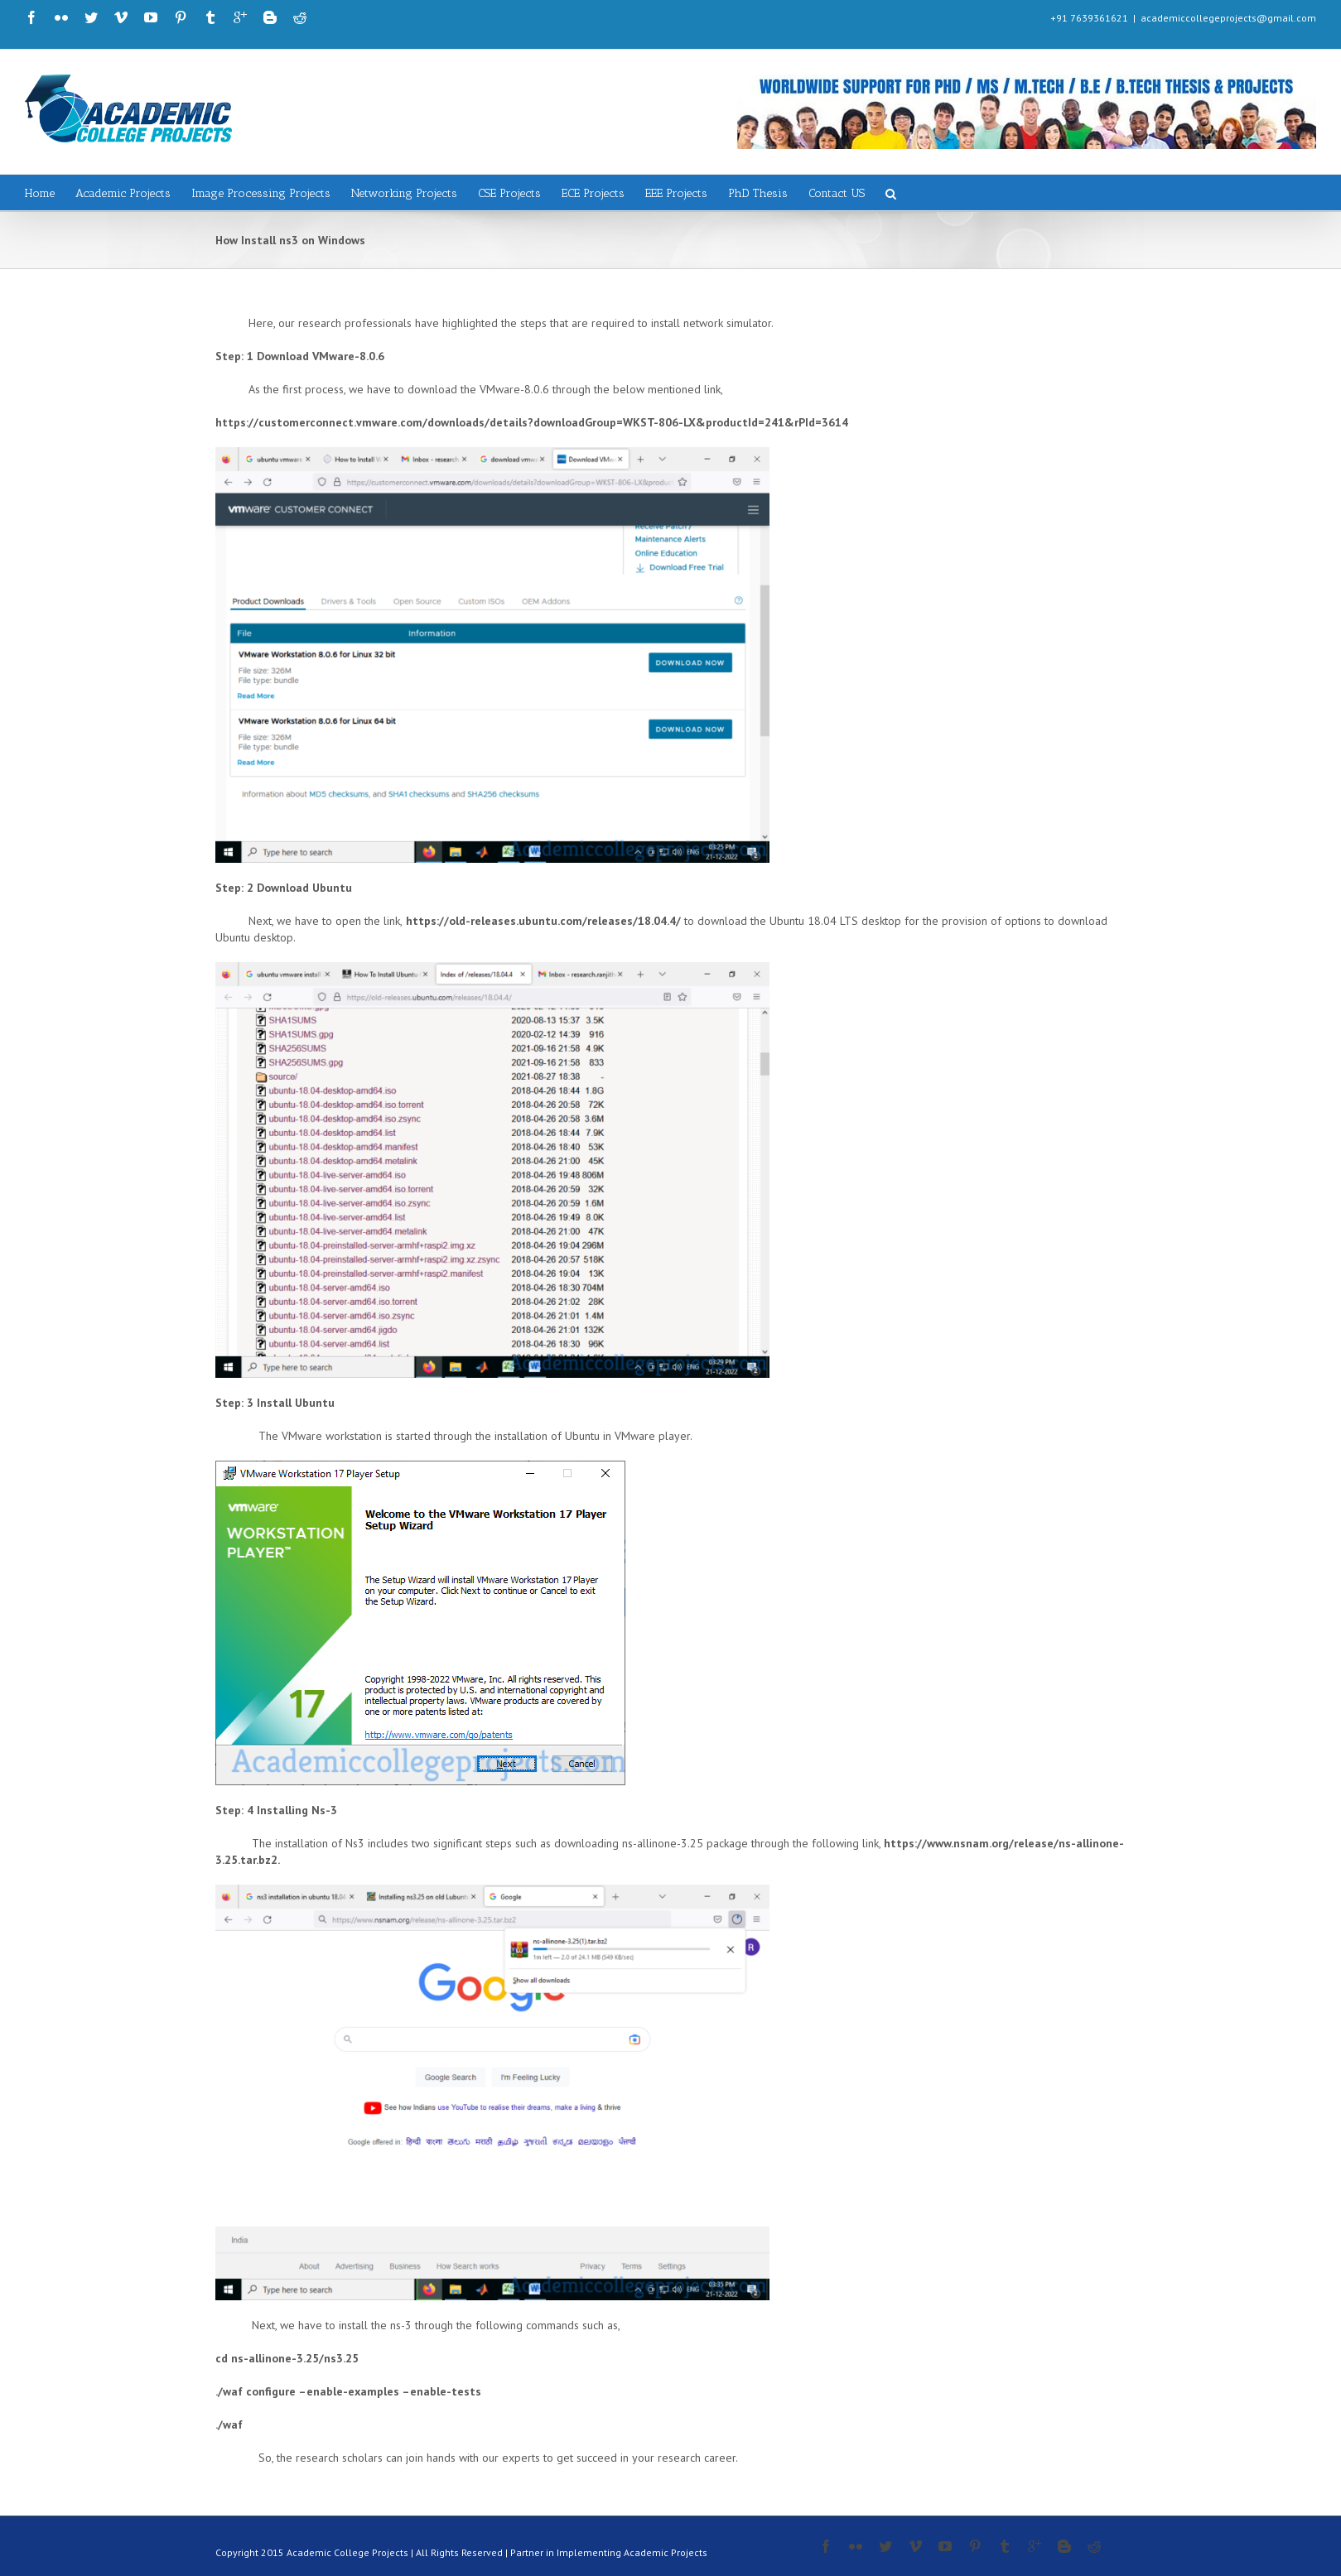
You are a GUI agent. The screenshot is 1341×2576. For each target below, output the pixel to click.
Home (40, 193)
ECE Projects (593, 193)
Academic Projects (123, 193)
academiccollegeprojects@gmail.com (1228, 18)
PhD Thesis (758, 193)
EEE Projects (676, 193)
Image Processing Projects (260, 193)
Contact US (836, 193)
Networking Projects (404, 193)
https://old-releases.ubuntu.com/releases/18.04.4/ (543, 920)
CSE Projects (509, 193)
